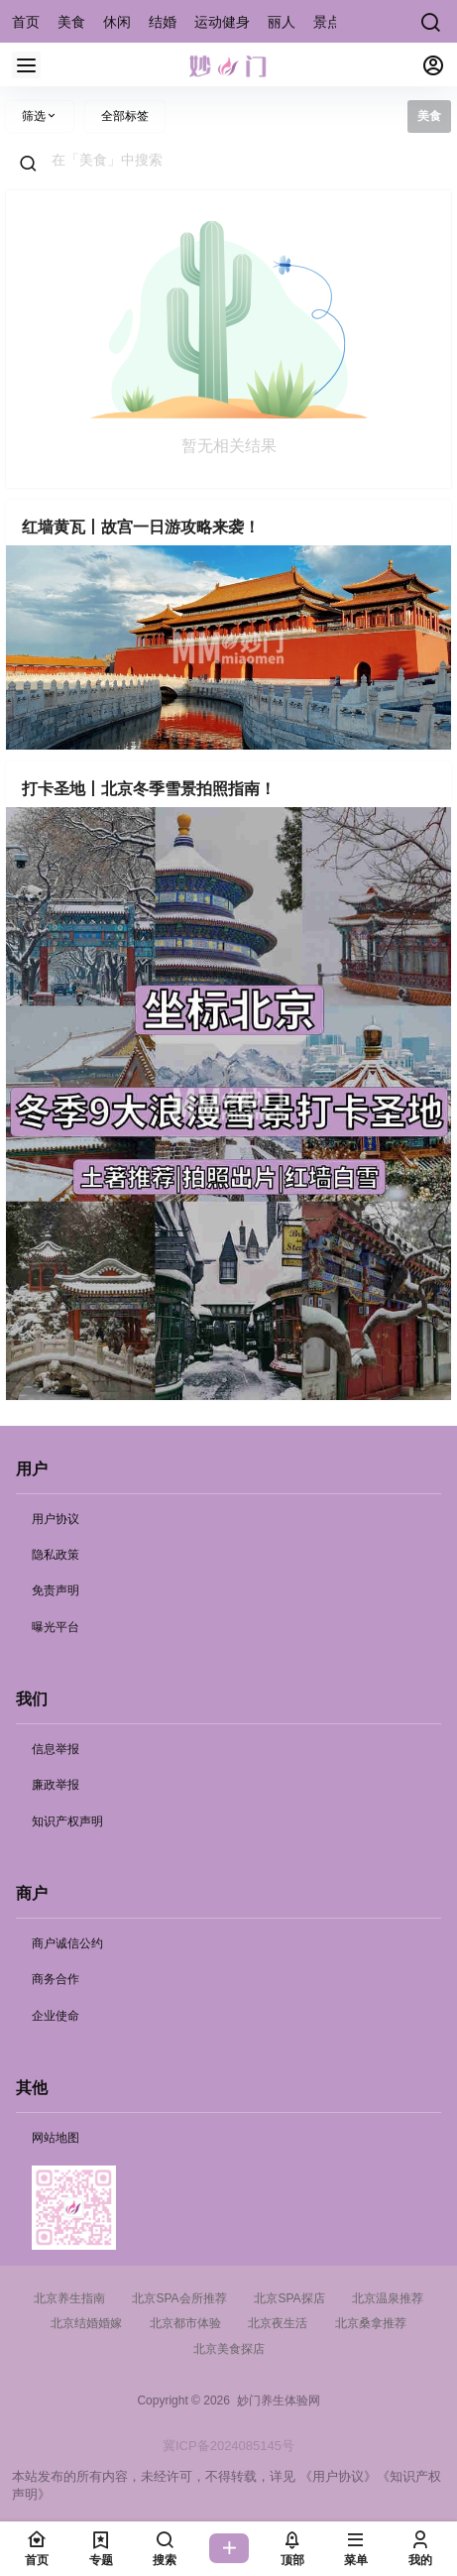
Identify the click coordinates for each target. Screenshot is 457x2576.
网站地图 (55, 2138)
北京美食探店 (229, 2349)
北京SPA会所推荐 (179, 2298)
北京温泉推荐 (387, 2298)
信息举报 (55, 1749)
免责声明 (55, 1590)
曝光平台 (55, 1627)
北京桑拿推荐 (370, 2323)
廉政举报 (55, 1785)
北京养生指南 (69, 2298)
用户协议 (55, 1519)
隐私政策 (55, 1555)
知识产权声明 (67, 1821)
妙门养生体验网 (275, 2400)
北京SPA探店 (289, 2298)
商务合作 (55, 1979)
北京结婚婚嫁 (86, 2323)
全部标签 (125, 116)
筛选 (39, 116)
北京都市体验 (185, 2323)
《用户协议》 (338, 2476)
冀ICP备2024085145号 (228, 2445)
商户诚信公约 (67, 1943)
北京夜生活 (277, 2323)
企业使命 (55, 2016)
